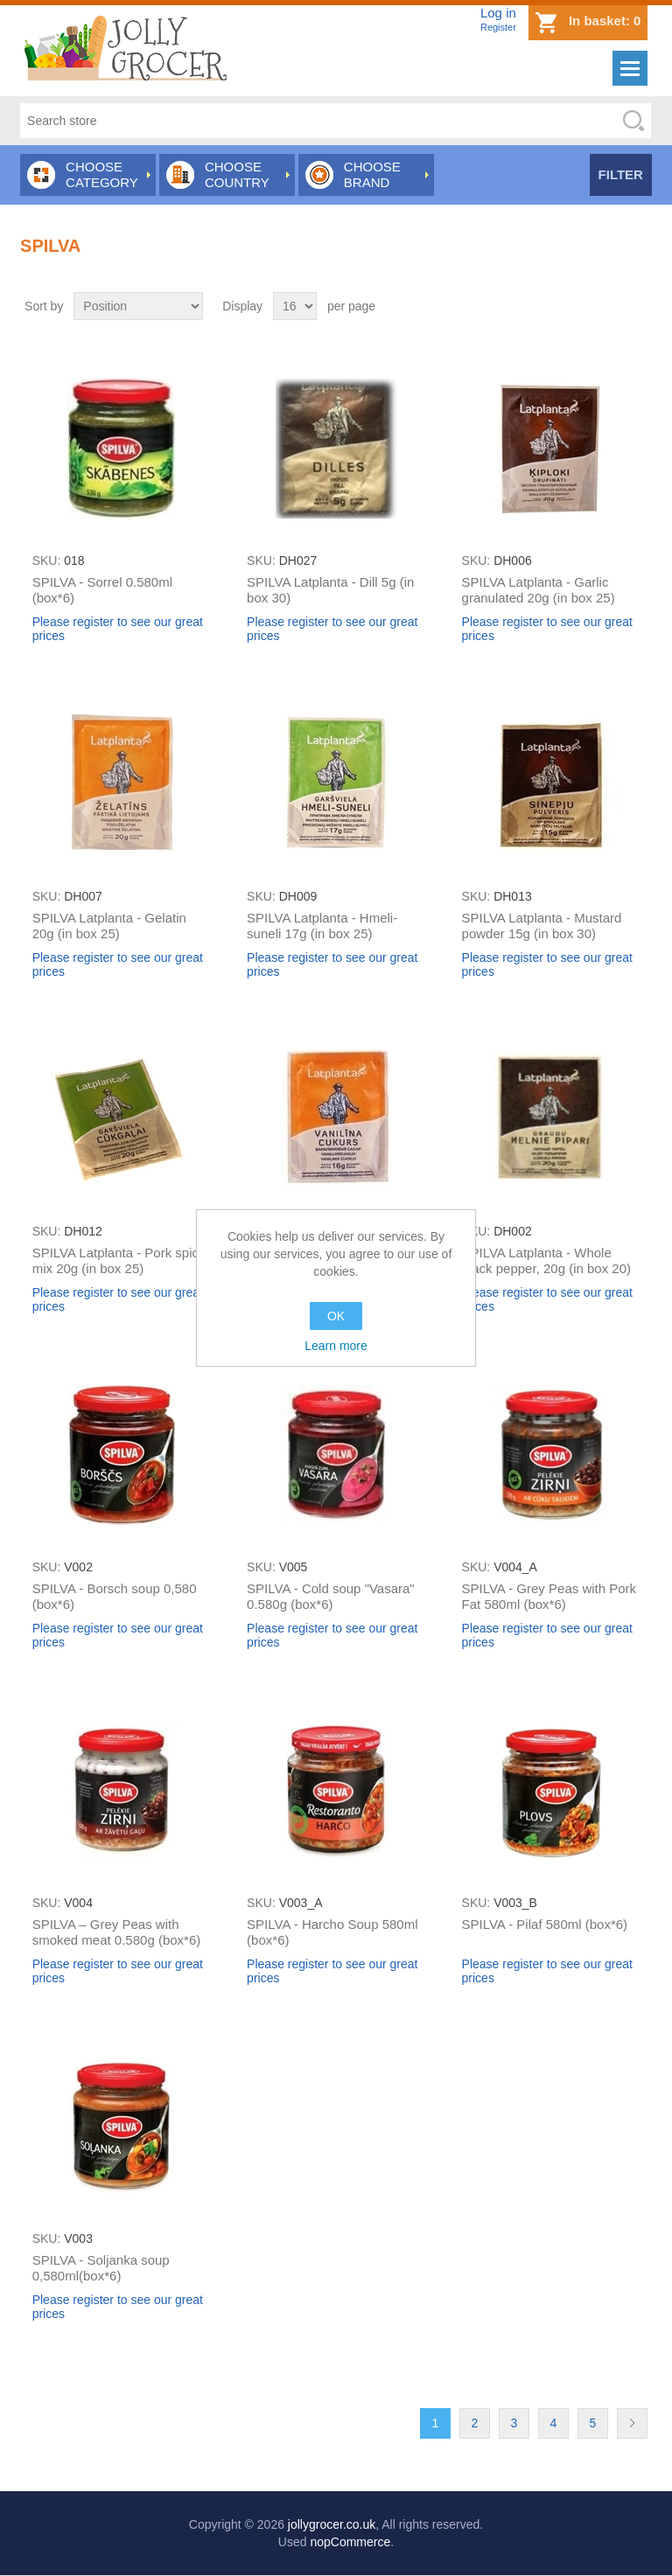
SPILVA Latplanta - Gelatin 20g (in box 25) (109, 925)
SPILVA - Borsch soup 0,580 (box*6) (114, 1596)
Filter (620, 174)
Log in (498, 12)
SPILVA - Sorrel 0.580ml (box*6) (102, 589)
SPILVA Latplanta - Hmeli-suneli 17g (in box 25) (322, 925)
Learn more (336, 1346)
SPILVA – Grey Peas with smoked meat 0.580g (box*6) (116, 1932)
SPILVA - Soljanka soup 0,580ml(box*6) (101, 2267)
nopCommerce (350, 2542)
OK (336, 1316)
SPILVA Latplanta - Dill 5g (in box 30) (330, 589)
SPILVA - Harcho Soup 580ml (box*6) (332, 1932)
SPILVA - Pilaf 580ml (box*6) (545, 1924)
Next (632, 2423)
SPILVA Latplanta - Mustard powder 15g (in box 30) (542, 925)
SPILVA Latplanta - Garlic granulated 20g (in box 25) (538, 589)
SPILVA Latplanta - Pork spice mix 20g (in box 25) (119, 1260)
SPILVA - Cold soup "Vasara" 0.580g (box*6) (331, 1596)
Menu (630, 68)
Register (498, 27)
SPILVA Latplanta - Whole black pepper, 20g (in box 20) (546, 1260)
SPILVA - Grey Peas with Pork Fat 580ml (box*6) (549, 1596)
